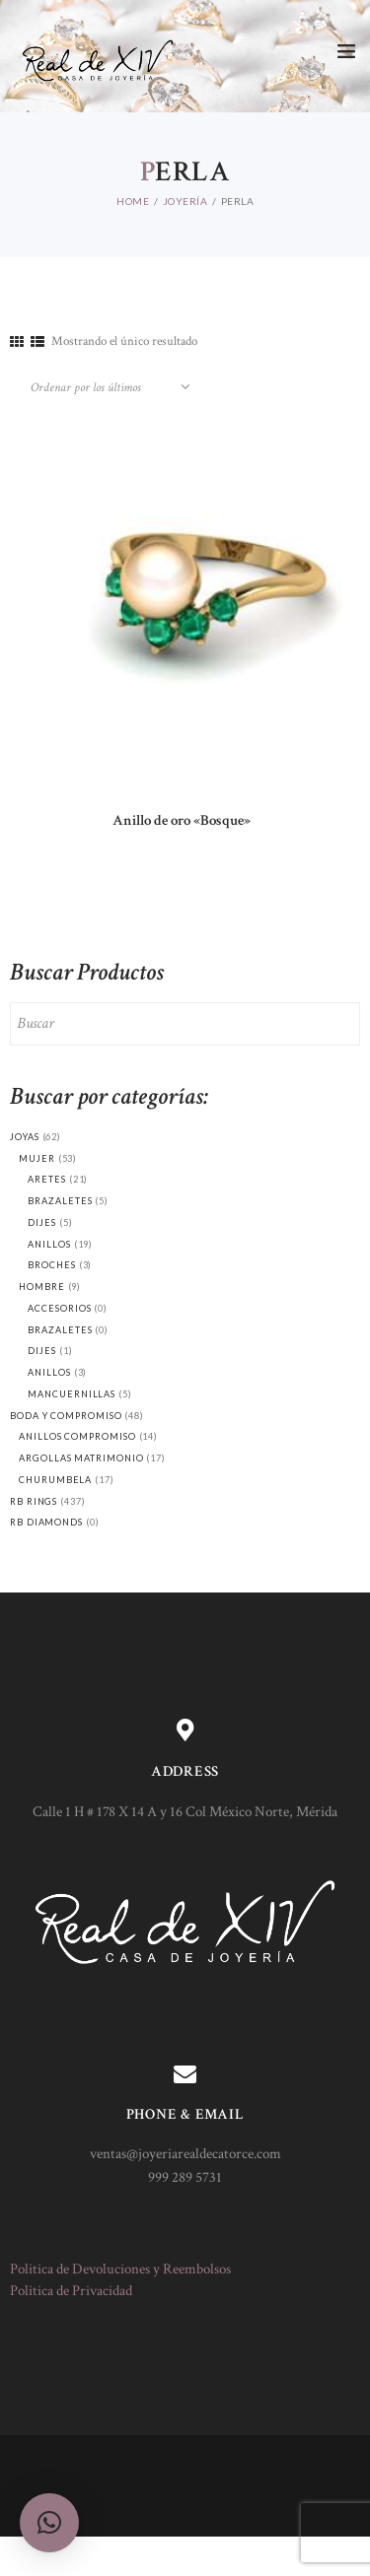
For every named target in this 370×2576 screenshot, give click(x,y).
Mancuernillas (71, 1394)
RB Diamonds (46, 1522)
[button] (49, 2522)
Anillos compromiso (77, 1436)
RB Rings (33, 1501)
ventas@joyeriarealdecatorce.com (185, 2153)
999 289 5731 (185, 2177)
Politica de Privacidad (71, 2290)
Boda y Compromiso (66, 1415)
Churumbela (55, 1479)
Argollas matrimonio (81, 1458)
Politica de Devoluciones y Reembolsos (120, 2269)
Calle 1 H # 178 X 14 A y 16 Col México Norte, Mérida (185, 1811)
